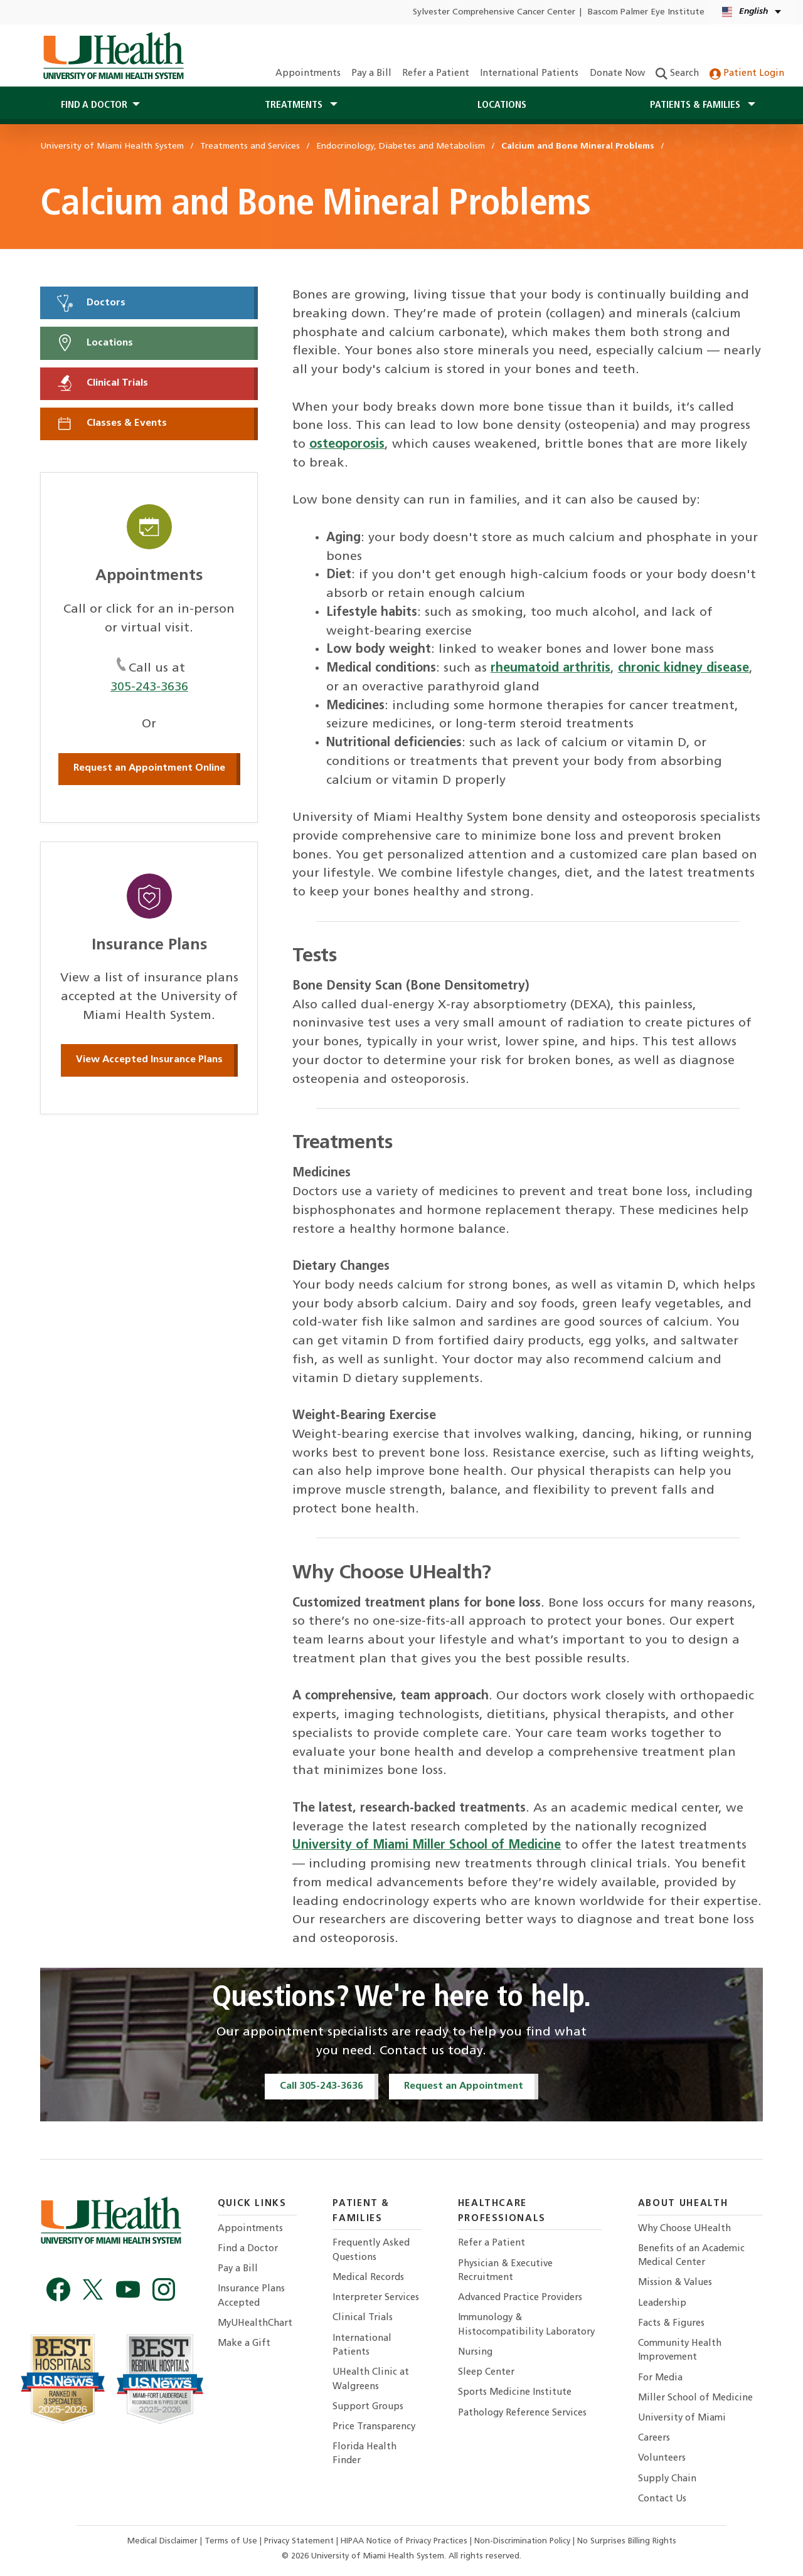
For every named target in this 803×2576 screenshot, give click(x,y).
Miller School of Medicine (695, 2398)
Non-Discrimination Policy (522, 2541)
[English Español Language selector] (752, 12)
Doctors (90, 302)
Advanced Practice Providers (520, 2298)
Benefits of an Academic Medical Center (691, 2255)
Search (677, 73)
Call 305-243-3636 (321, 2086)
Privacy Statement (300, 2541)
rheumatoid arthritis (550, 668)
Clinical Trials (101, 383)
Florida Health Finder (364, 2454)
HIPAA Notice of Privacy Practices (404, 2541)
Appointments (308, 73)
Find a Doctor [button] (94, 105)
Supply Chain (667, 2479)
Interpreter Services (375, 2298)
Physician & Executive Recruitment (505, 2271)
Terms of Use (232, 2541)
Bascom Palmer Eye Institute (646, 12)
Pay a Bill (371, 73)
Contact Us (662, 2499)
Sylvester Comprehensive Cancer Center (494, 12)
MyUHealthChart (255, 2323)
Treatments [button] (295, 105)
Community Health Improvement (679, 2350)
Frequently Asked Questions (371, 2250)
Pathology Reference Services (522, 2413)
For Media (660, 2378)
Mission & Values (675, 2283)
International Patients (529, 73)
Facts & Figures (671, 2323)
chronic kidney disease (683, 668)
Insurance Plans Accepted (251, 2296)
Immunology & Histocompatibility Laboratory (526, 2324)
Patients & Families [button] (696, 105)
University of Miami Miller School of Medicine (426, 1845)
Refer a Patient (435, 73)
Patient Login (747, 73)
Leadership (662, 2303)
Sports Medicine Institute (515, 2392)
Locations (501, 105)
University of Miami (682, 2418)
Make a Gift (244, 2343)
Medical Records (368, 2278)
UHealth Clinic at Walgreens (370, 2379)
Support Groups (367, 2407)
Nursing (475, 2352)
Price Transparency (373, 2427)
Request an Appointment (463, 2086)
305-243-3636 (149, 687)
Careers (654, 2438)
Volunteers (662, 2458)
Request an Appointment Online (149, 768)
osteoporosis (347, 444)
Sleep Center (486, 2372)
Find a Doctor (248, 2249)
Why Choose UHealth (684, 2229)
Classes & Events (111, 423)
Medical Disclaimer (163, 2541)
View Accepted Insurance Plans (149, 1060)
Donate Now (617, 73)
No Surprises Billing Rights (626, 2541)
